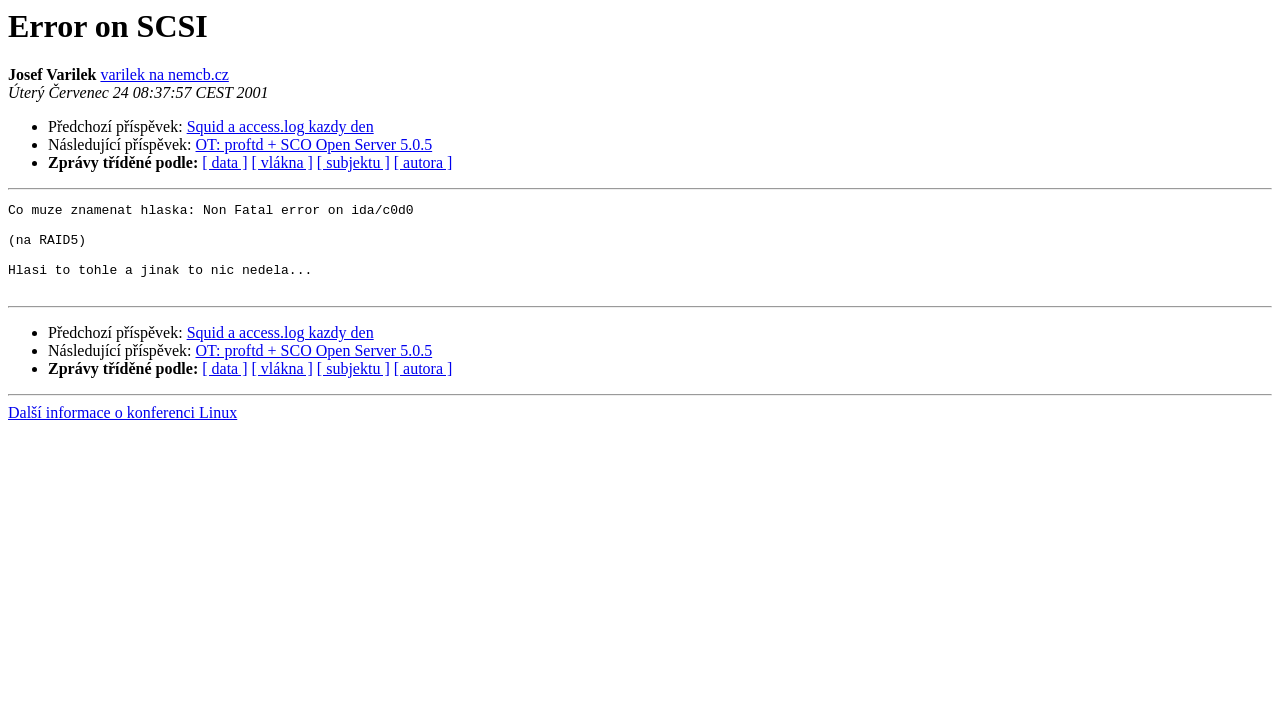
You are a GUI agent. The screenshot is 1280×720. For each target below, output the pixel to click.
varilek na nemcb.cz (164, 74)
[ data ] (224, 162)
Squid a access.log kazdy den (280, 126)
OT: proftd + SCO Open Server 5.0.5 (314, 144)
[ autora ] (423, 162)
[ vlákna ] (282, 162)
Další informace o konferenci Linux (122, 430)
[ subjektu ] (353, 162)
